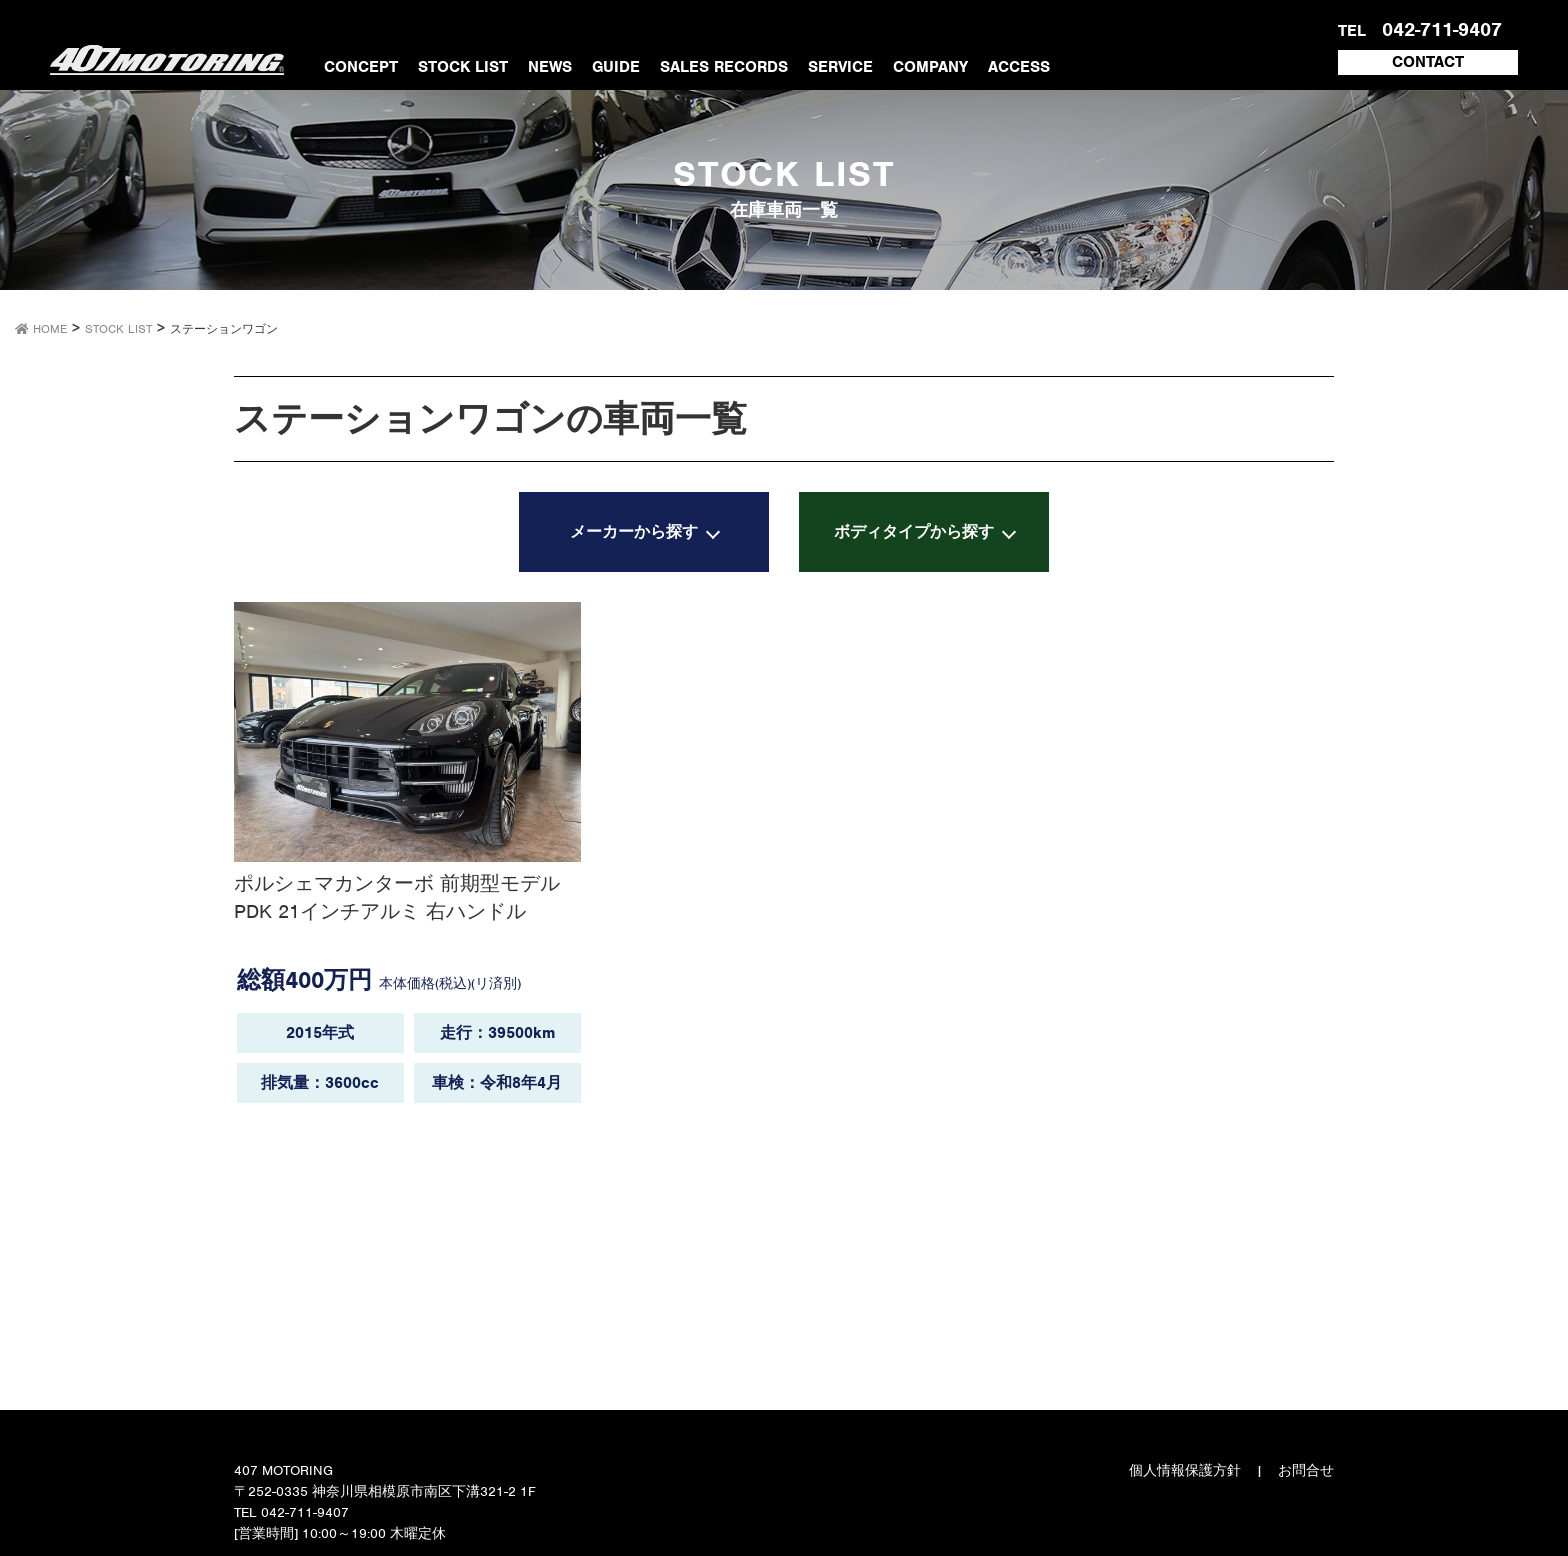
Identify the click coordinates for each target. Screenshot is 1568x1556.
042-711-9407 (1439, 29)
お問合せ (1306, 1470)
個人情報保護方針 (1185, 1470)
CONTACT (1428, 62)
